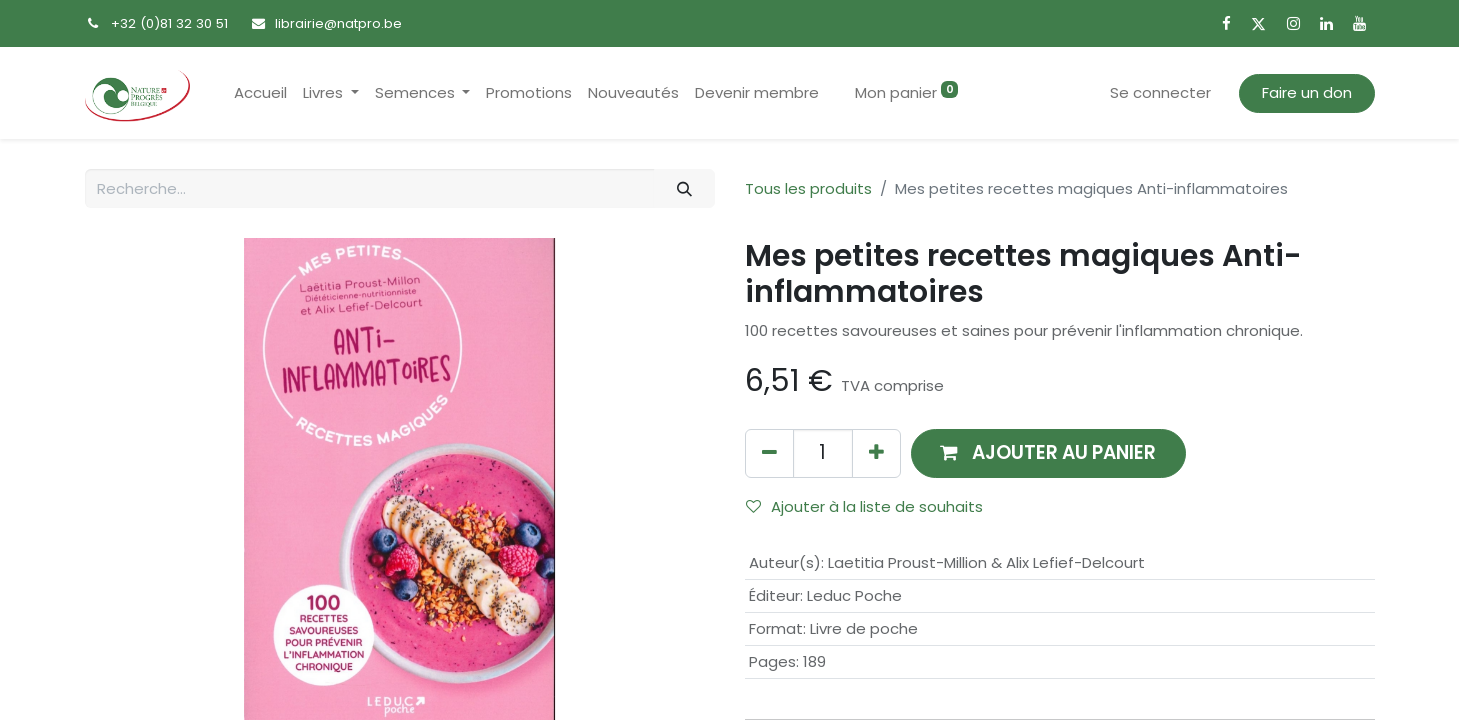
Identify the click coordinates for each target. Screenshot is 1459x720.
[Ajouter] (876, 453)
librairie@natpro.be (338, 23)
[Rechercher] (684, 188)
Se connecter (1160, 92)
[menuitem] (260, 93)
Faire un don (1307, 92)
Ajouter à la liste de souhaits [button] (864, 506)
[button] (1049, 453)
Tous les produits (808, 188)
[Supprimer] (769, 453)
